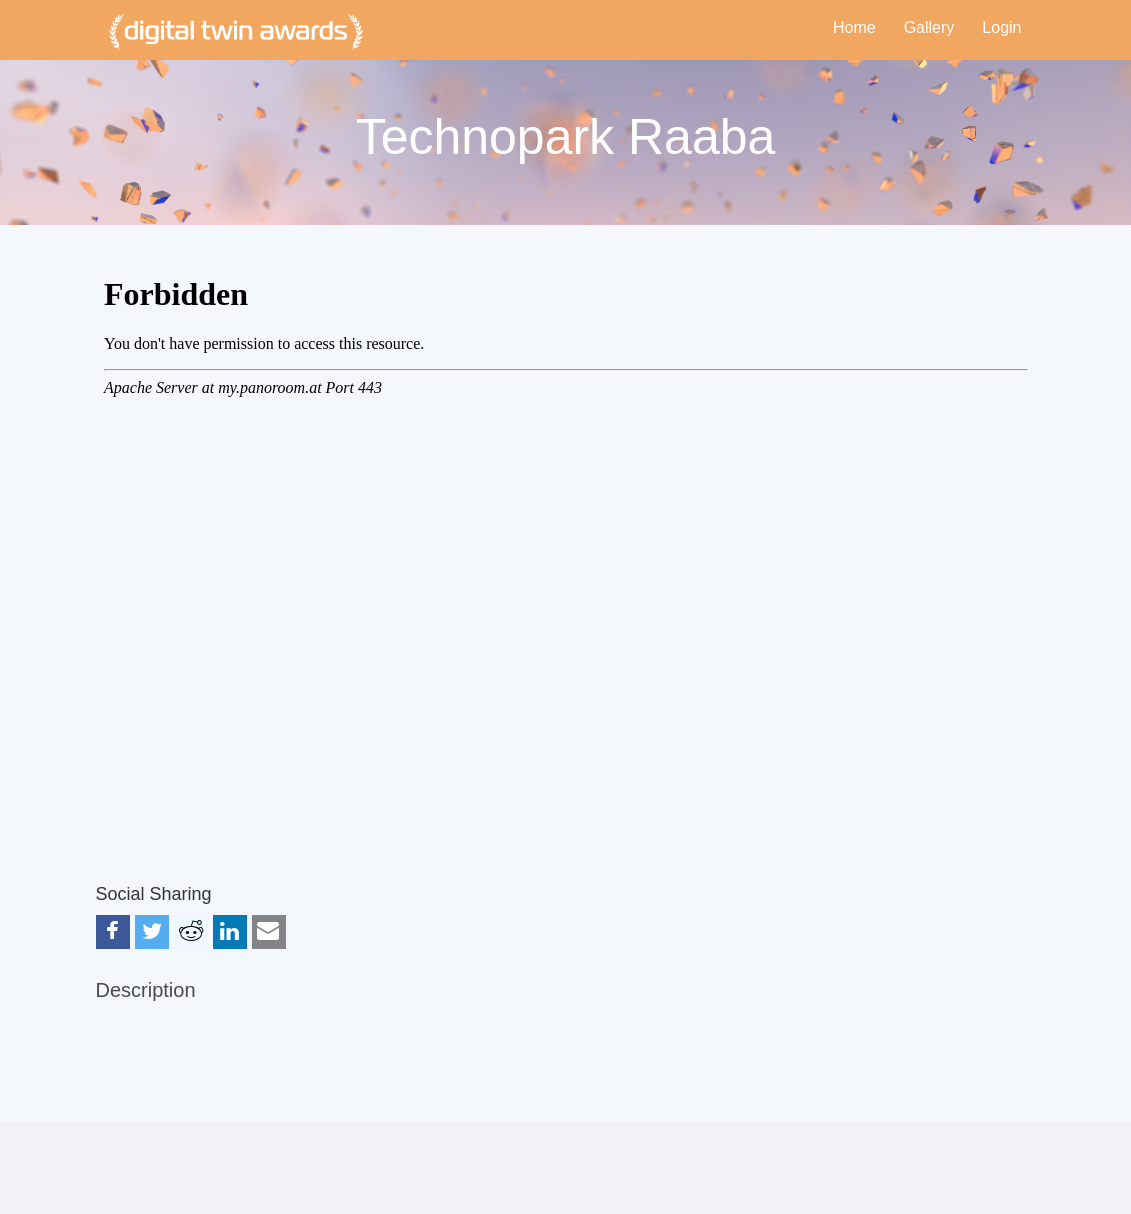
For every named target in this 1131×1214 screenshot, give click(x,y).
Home (854, 27)
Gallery (929, 27)
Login (1001, 27)
